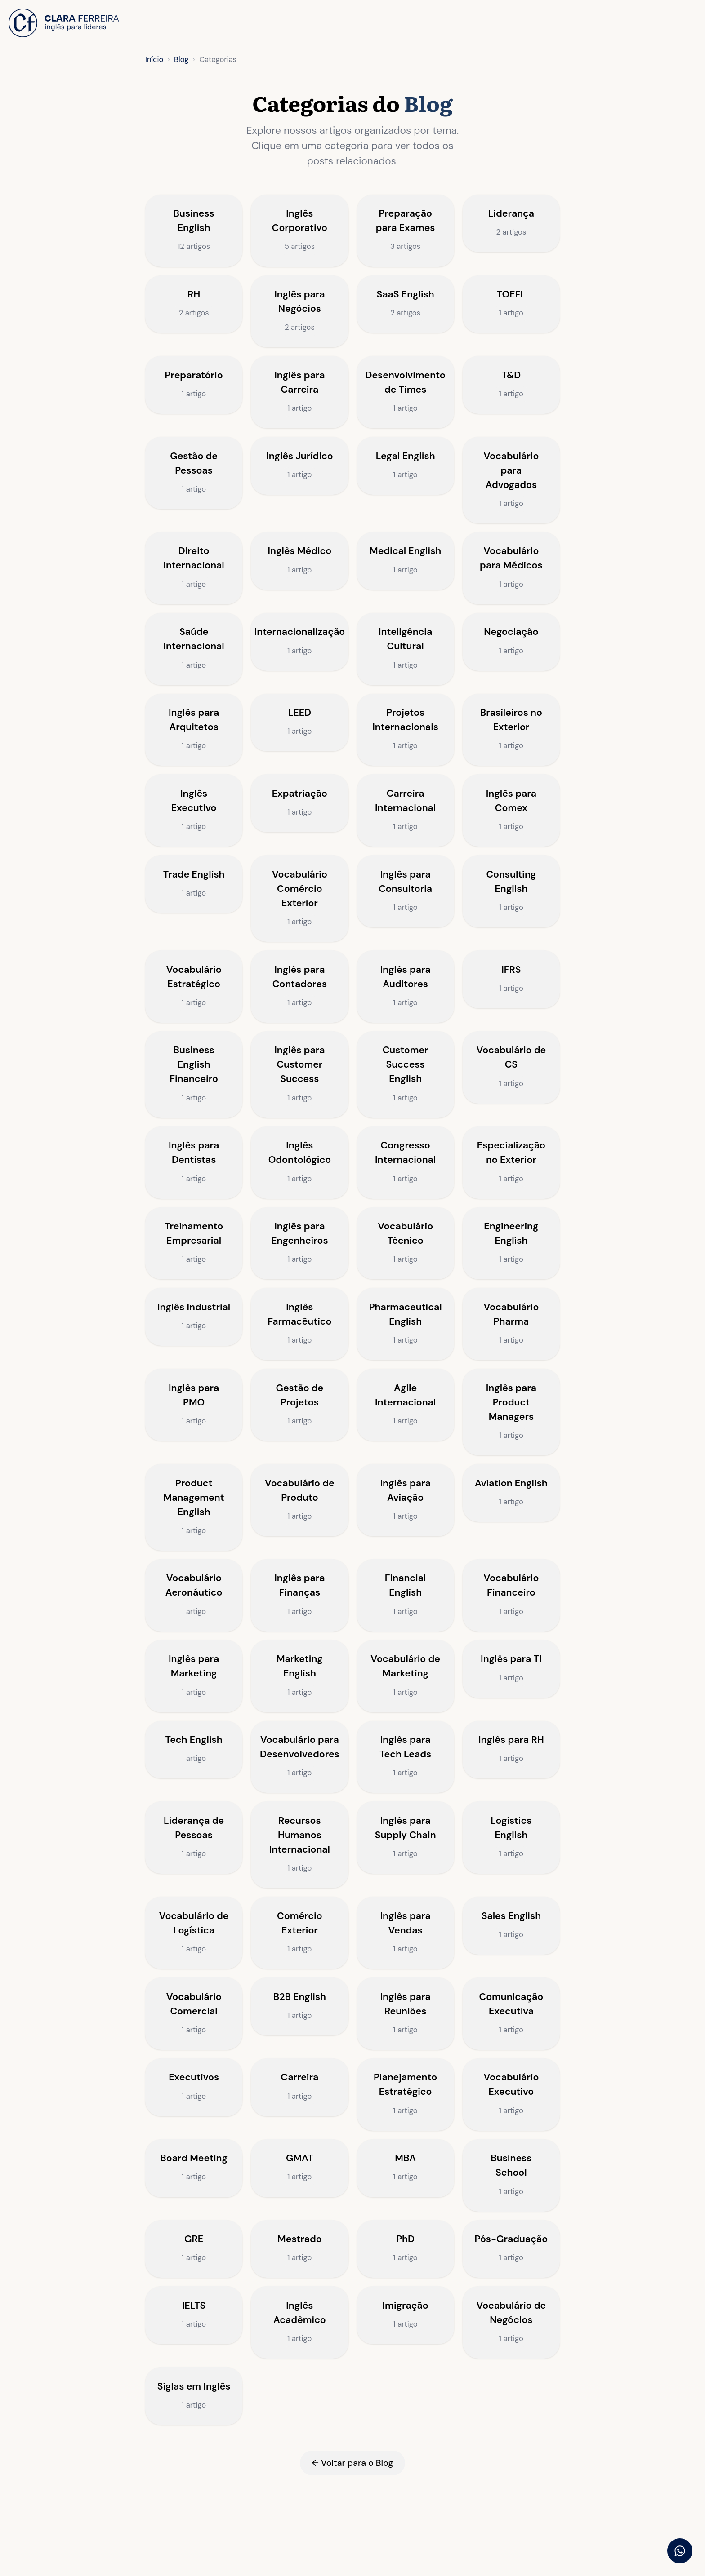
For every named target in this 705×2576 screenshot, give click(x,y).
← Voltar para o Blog (352, 2544)
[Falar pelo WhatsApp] (679, 2550)
